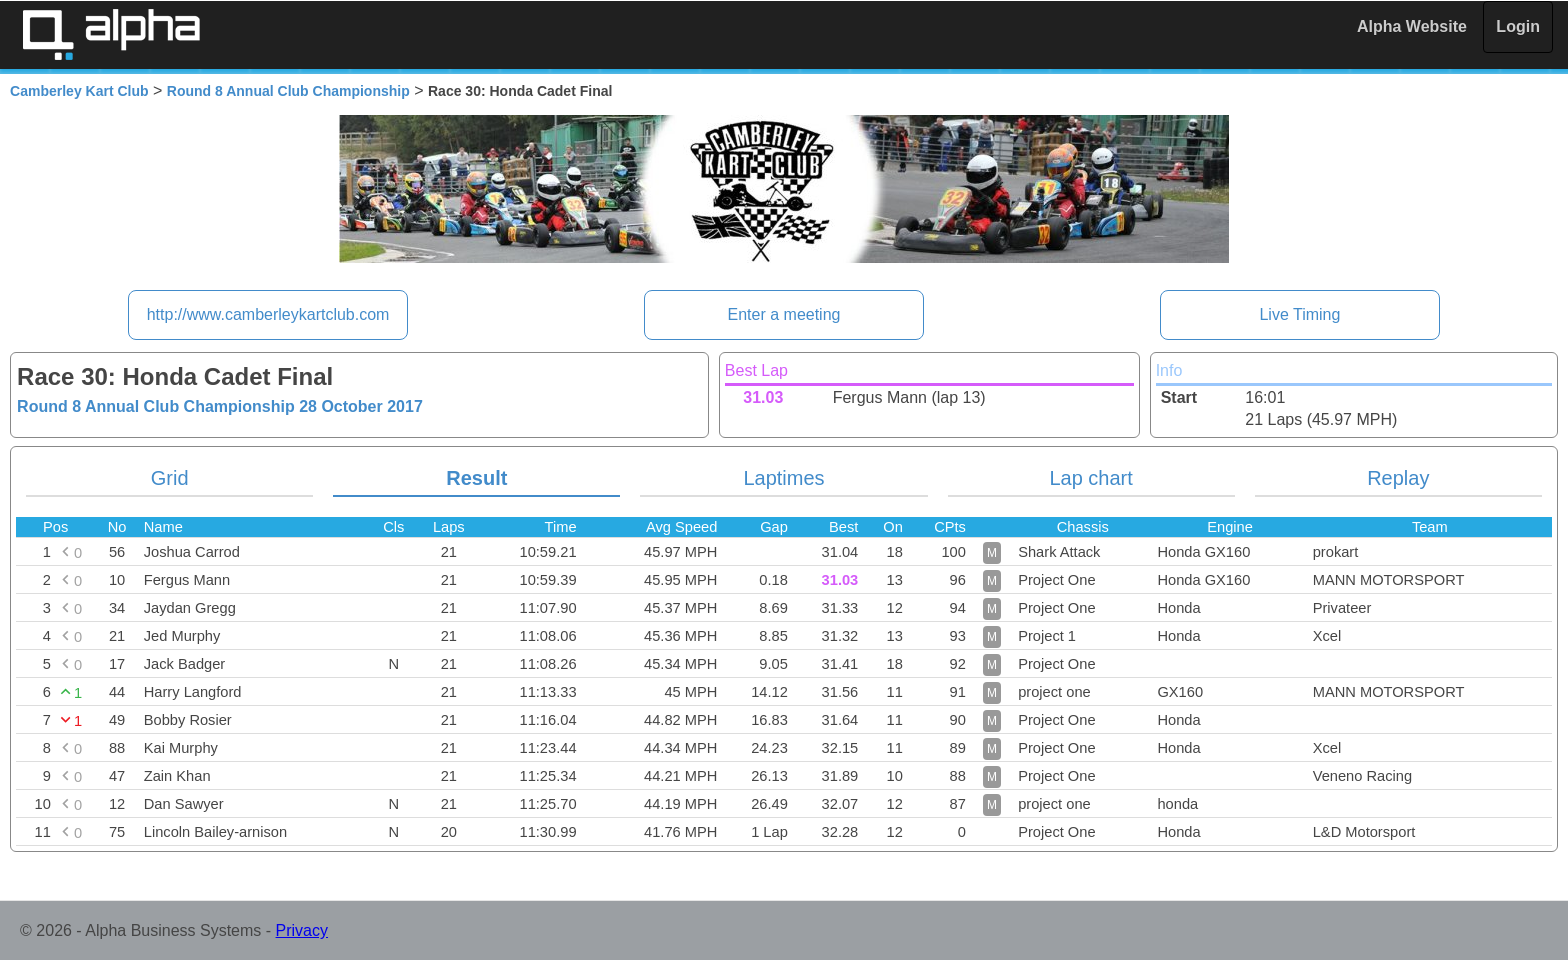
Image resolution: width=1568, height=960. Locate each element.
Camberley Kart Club (79, 91)
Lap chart (1090, 478)
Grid (170, 478)
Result (476, 478)
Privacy (302, 930)
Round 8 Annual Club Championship (288, 91)
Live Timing (1299, 314)
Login (1518, 26)
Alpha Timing (111, 34)
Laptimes (783, 478)
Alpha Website (1412, 26)
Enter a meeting (784, 314)
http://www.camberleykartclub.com (268, 314)
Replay (1398, 478)
